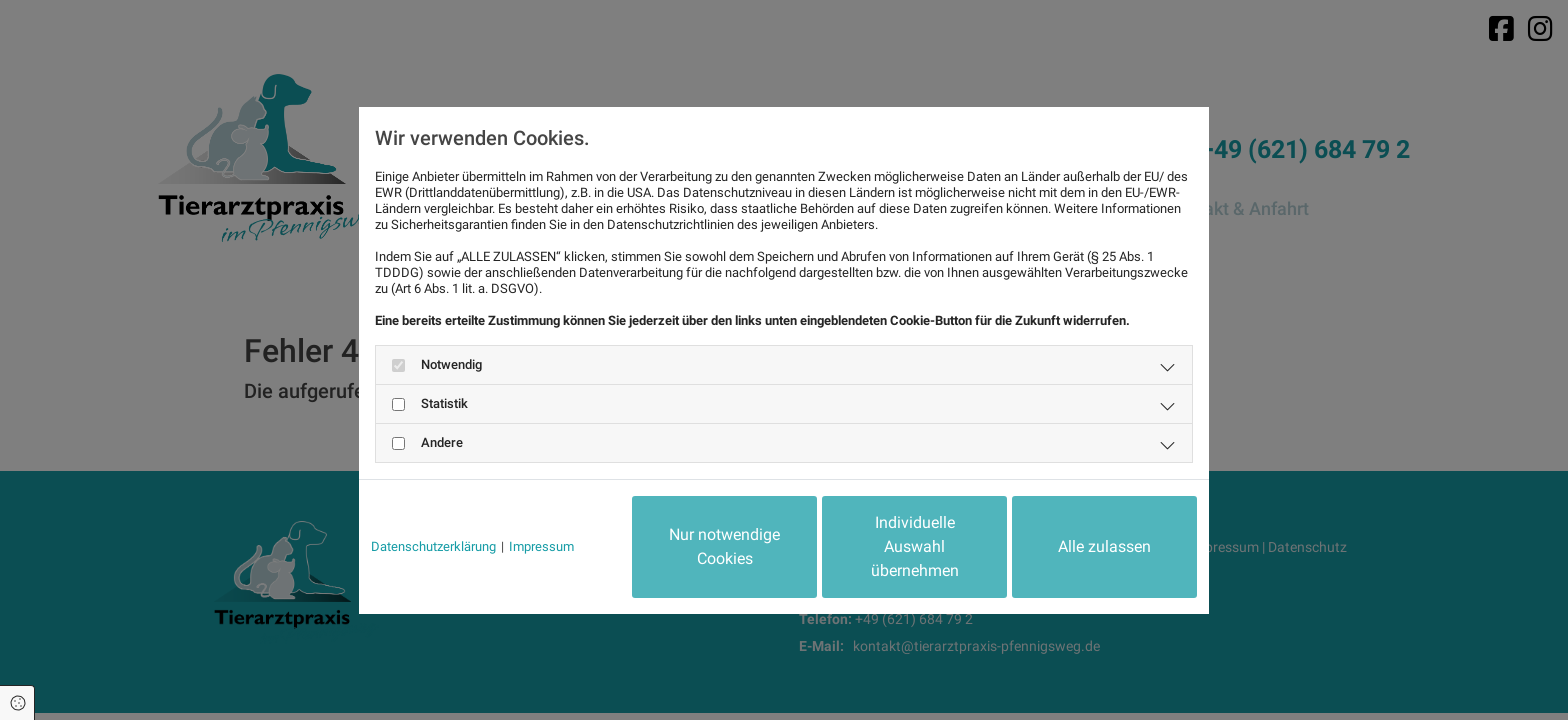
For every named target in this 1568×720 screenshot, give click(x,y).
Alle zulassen (1104, 546)
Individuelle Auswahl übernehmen (915, 546)
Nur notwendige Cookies (724, 546)
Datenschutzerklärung (433, 546)
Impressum (541, 546)
